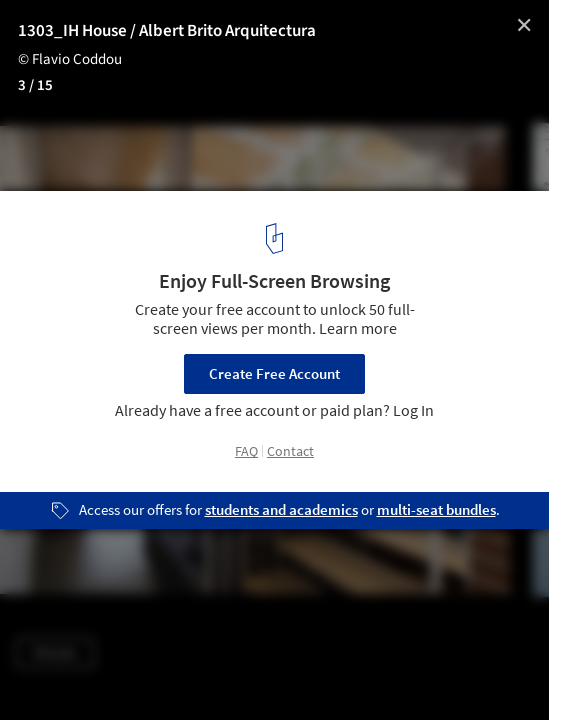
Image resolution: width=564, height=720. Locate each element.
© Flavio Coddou (70, 59)
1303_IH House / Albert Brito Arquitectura (167, 31)
